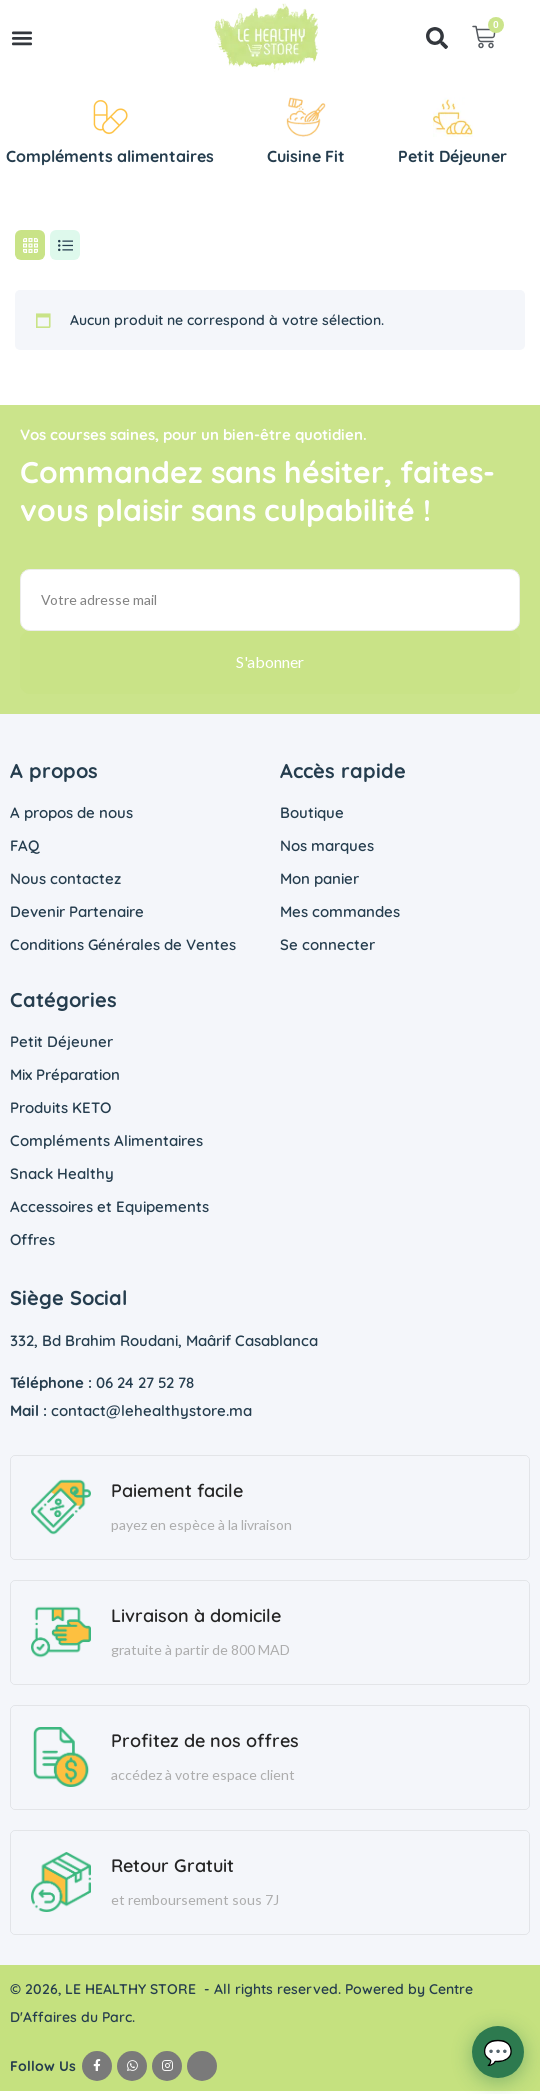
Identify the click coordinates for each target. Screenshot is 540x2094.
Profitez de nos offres (205, 1743)
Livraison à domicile (196, 1618)
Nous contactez (65, 881)
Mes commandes (340, 914)
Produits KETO (60, 1110)
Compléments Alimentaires (106, 1143)
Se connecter (327, 947)
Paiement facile (177, 1493)
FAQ (24, 848)
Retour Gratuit (172, 1868)
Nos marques (327, 848)
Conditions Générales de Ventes (123, 947)
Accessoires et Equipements (109, 1209)
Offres (32, 1242)
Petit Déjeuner (61, 1044)
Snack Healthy (62, 1176)
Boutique (312, 815)
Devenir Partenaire (77, 914)
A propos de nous (71, 815)
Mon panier (319, 881)
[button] (21, 37)
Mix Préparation (65, 1077)
